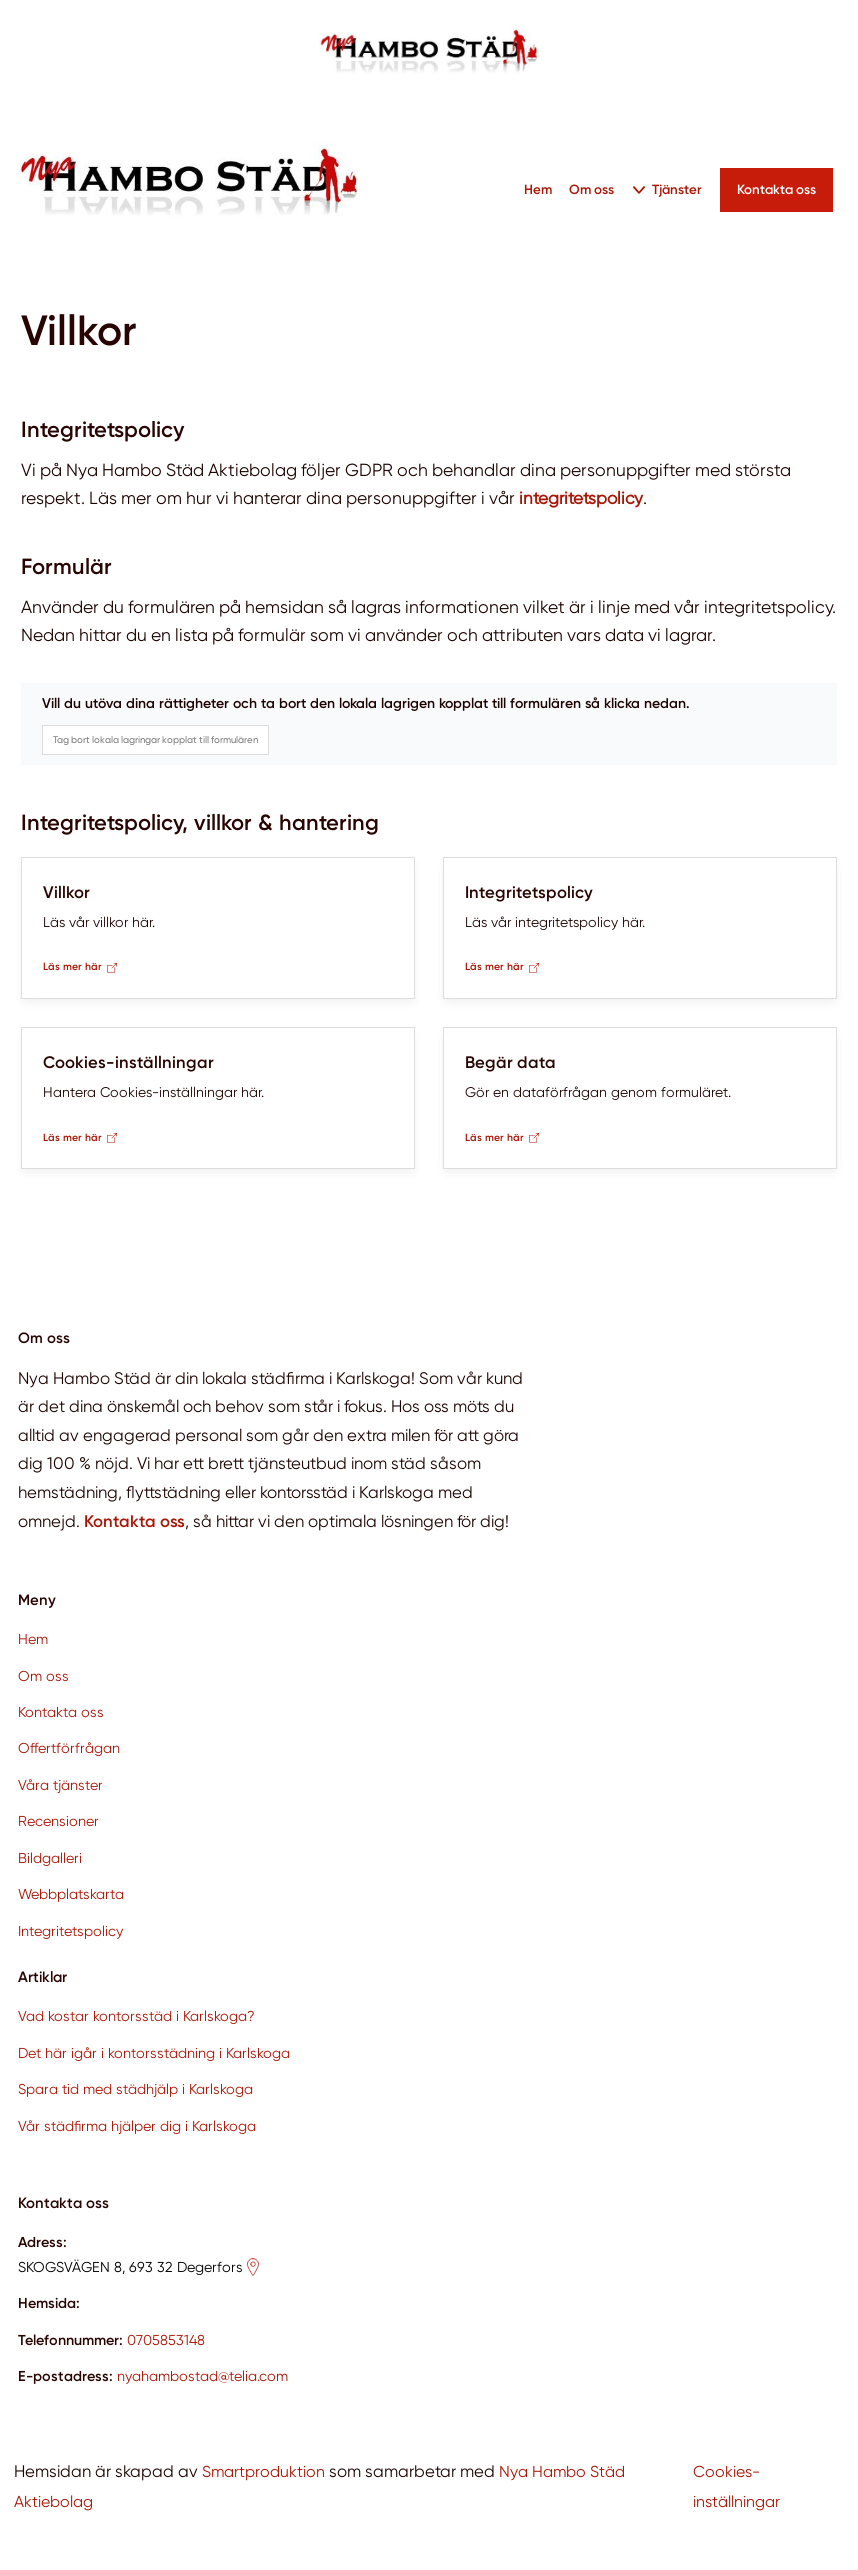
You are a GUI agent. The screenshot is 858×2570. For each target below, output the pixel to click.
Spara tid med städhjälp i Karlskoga (135, 2089)
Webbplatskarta (71, 1894)
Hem (538, 189)
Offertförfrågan (69, 1749)
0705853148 (166, 2340)
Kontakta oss (61, 1712)
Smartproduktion (265, 2471)
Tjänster (678, 189)
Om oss (592, 189)
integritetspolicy (584, 498)
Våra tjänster (60, 1785)
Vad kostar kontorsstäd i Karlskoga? (136, 2016)
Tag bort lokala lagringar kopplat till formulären (155, 739)
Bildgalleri (50, 1858)
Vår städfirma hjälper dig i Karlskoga (137, 2126)
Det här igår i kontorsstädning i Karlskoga (154, 2053)
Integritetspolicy (70, 1931)
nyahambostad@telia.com (202, 2376)
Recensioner (58, 1821)
